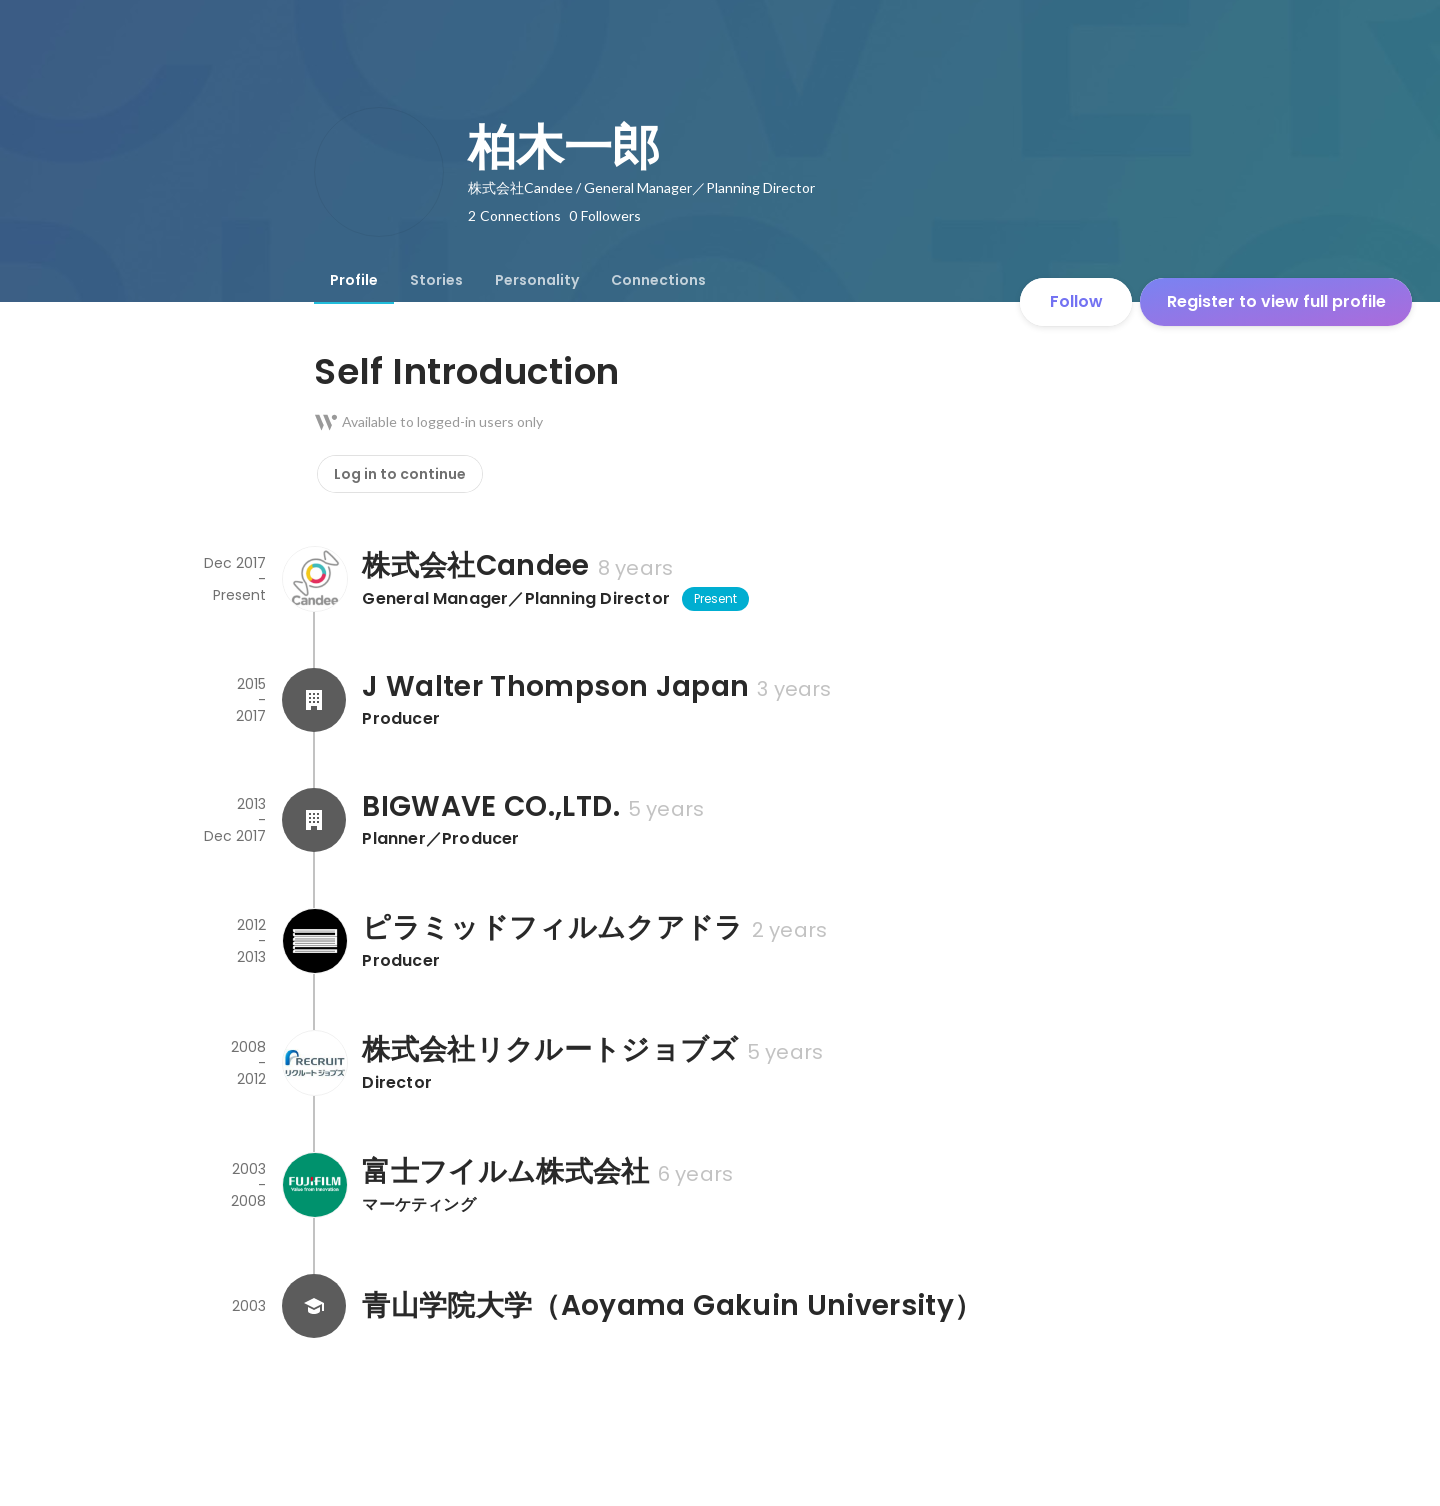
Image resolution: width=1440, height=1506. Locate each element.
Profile (354, 280)
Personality (537, 280)
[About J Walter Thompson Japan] (314, 700)
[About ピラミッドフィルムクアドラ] (314, 941)
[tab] (354, 280)
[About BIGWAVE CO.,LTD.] (314, 820)
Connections (658, 280)
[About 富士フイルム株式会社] (314, 1185)
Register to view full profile (1276, 301)
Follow (1076, 301)
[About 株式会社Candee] (314, 579)
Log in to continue (400, 474)
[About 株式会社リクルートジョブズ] (314, 1063)
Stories (436, 280)
